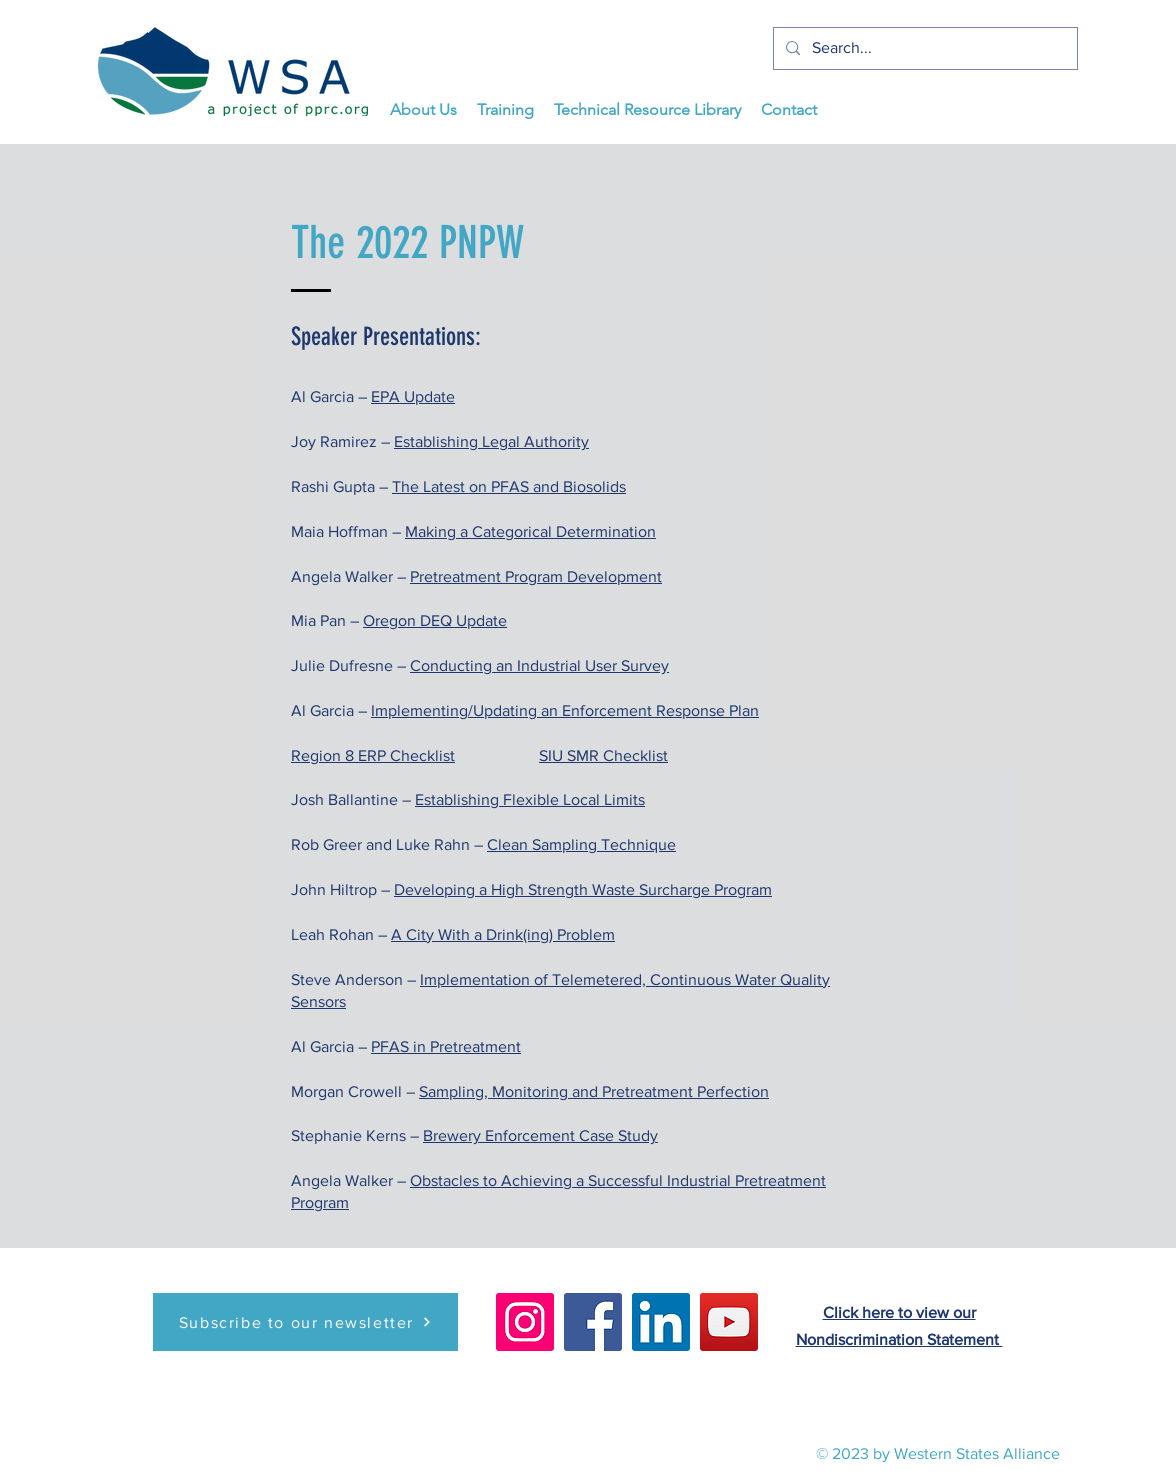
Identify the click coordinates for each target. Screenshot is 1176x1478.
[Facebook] (593, 1322)
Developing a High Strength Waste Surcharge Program (583, 889)
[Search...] (923, 48)
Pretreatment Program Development (536, 576)
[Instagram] (525, 1322)
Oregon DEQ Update (435, 620)
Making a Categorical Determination (530, 531)
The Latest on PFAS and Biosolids (509, 486)
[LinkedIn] (661, 1322)
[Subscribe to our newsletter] (305, 1322)
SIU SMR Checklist (603, 755)
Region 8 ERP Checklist (373, 755)
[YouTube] (729, 1322)
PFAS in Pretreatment (446, 1046)
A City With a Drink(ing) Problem (503, 934)
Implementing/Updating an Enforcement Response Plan (565, 710)
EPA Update (413, 396)
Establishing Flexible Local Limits (530, 799)
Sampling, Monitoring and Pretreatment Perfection (594, 1091)
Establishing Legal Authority (491, 441)
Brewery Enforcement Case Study (540, 1135)
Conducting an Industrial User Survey (539, 665)
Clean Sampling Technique (581, 844)
